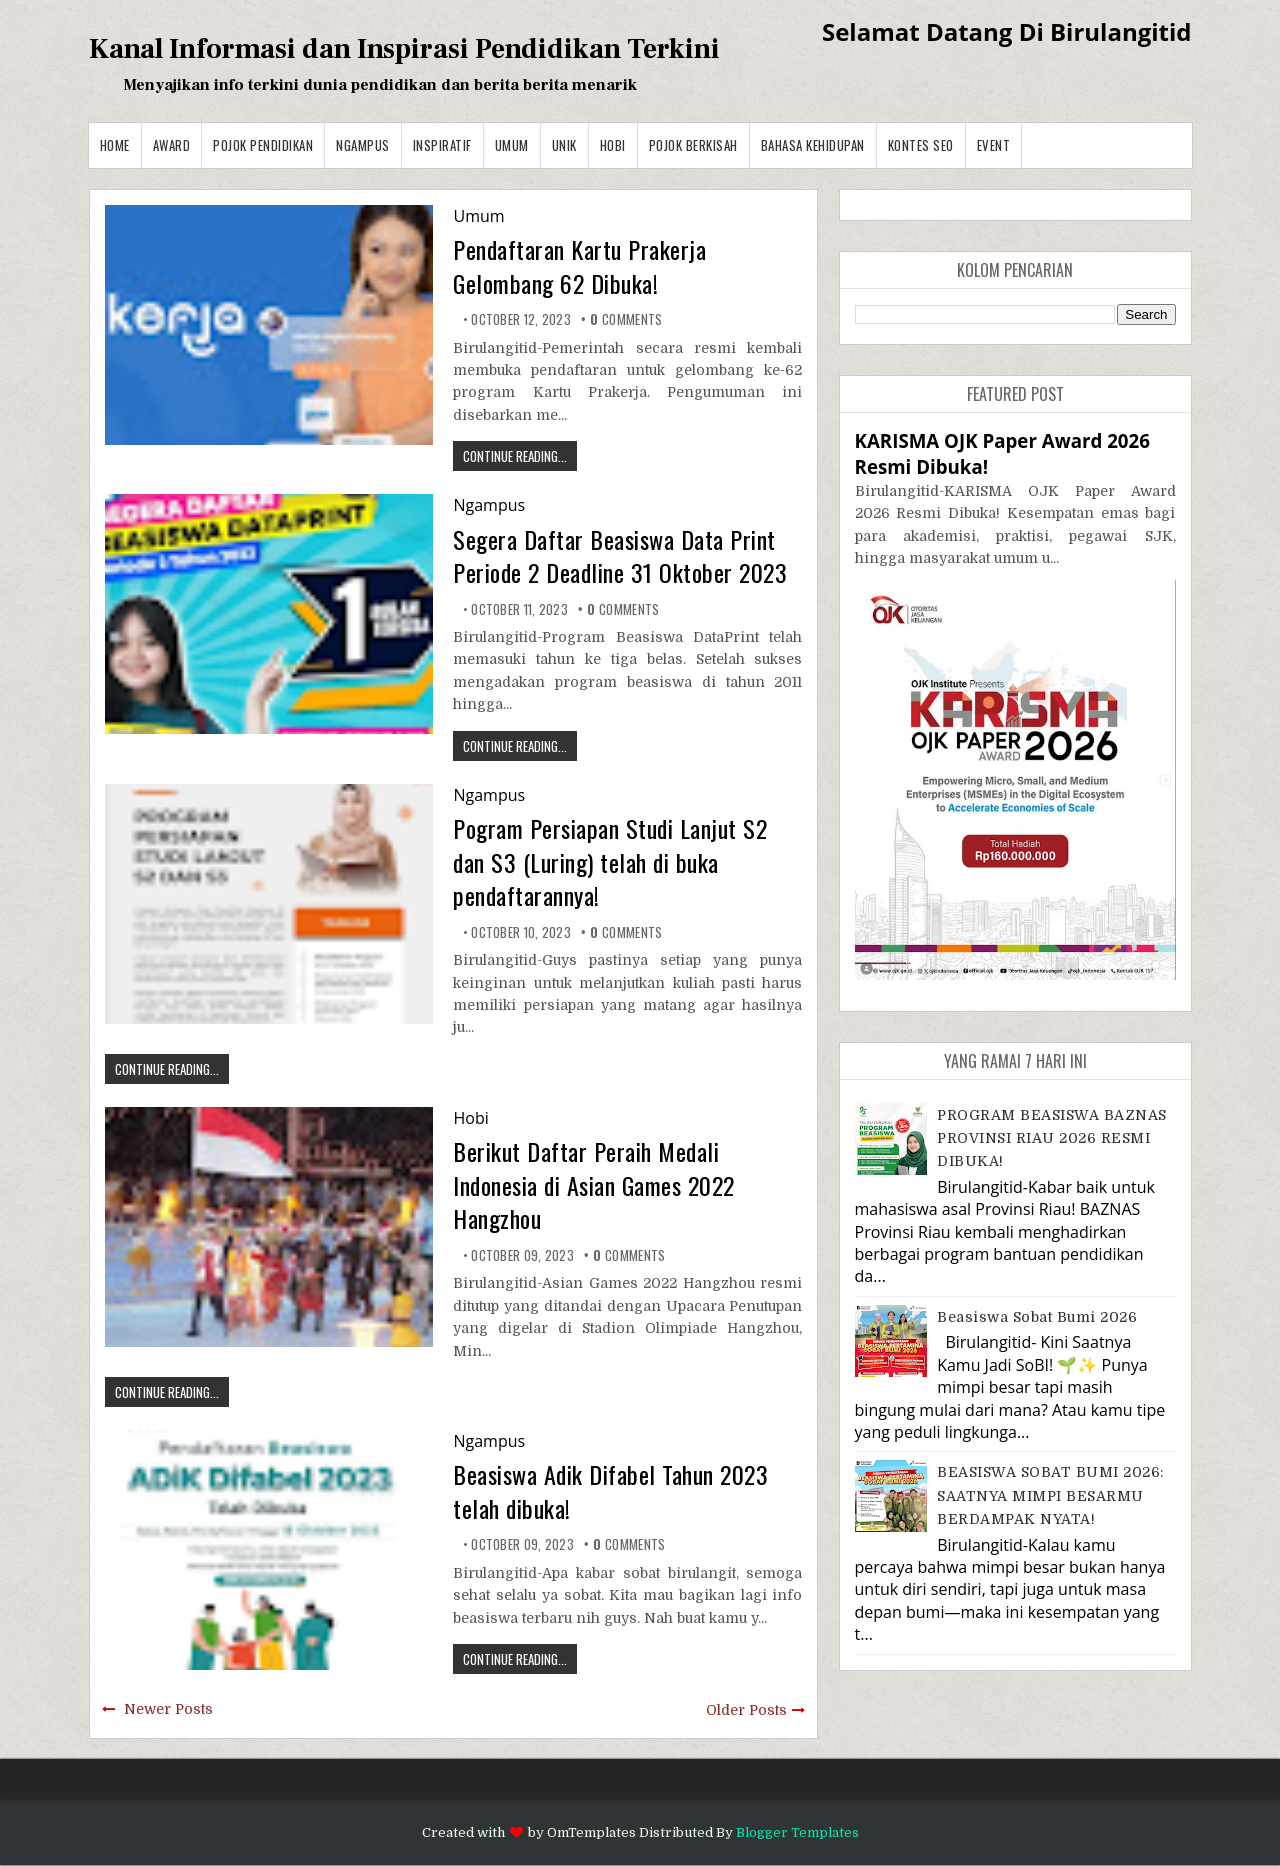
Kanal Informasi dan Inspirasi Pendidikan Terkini (404, 49)
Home (115, 145)
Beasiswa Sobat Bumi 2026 (1037, 1317)
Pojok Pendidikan (263, 145)
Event (994, 145)
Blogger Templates (797, 1832)
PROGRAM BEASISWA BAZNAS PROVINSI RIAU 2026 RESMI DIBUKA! (1052, 1138)
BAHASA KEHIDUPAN (813, 145)
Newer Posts (168, 1709)
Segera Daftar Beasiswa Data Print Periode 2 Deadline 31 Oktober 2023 (620, 556)
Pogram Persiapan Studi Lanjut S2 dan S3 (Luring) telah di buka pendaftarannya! (610, 861)
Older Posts (746, 1710)
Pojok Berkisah (693, 145)
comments (626, 319)
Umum (512, 145)
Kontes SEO (921, 145)
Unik (564, 145)
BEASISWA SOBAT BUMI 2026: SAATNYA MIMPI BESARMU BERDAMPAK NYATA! (1050, 1495)
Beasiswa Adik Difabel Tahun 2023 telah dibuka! (610, 1491)
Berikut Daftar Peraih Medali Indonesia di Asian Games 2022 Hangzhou (594, 1184)
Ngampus (363, 145)
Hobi (613, 145)
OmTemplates (591, 1832)
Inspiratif (442, 145)
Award (172, 145)
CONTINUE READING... (515, 456)
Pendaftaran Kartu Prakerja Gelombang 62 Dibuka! (579, 266)
